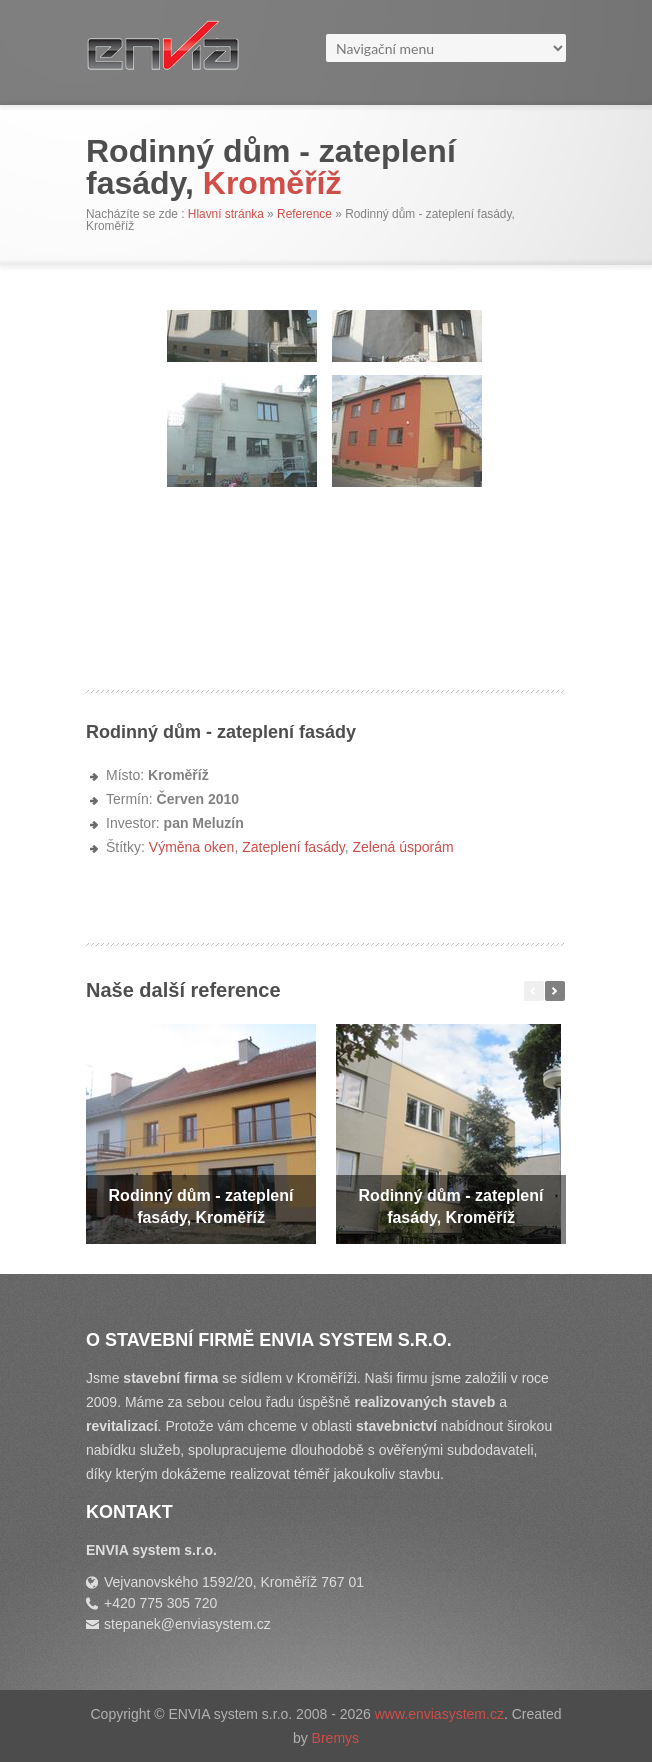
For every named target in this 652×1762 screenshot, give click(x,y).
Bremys (335, 1738)
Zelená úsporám (402, 847)
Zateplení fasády (293, 847)
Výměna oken (192, 847)
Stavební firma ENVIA (196, 52)
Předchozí (534, 991)
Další (555, 991)
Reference (304, 214)
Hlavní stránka (226, 214)
